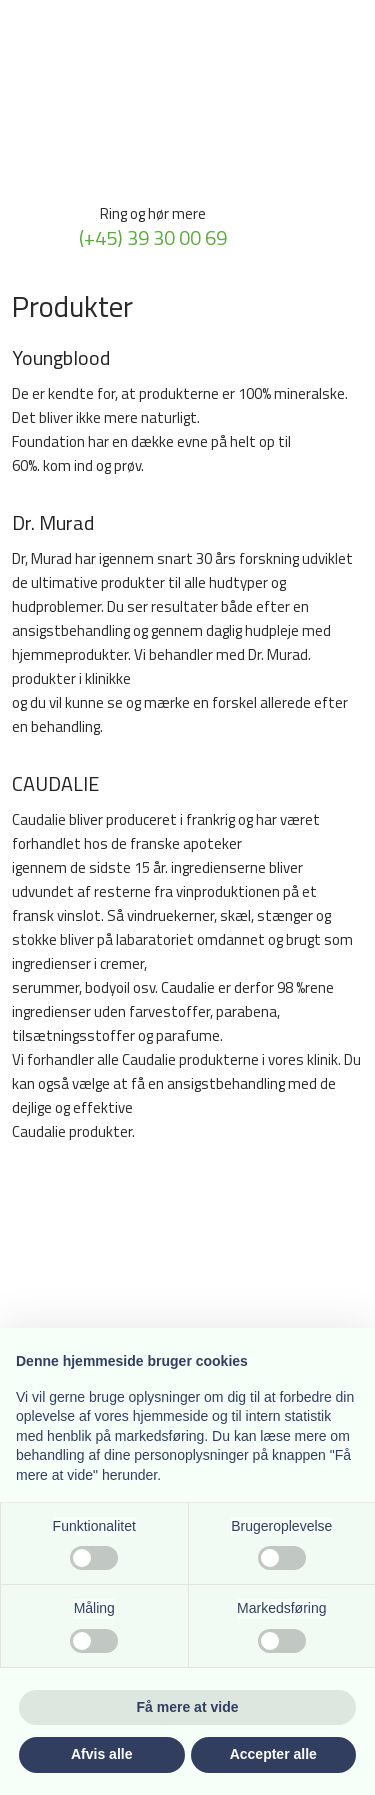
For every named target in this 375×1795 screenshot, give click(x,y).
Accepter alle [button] (273, 1754)
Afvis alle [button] (101, 1754)
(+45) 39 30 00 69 (153, 237)
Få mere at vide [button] (188, 1707)
